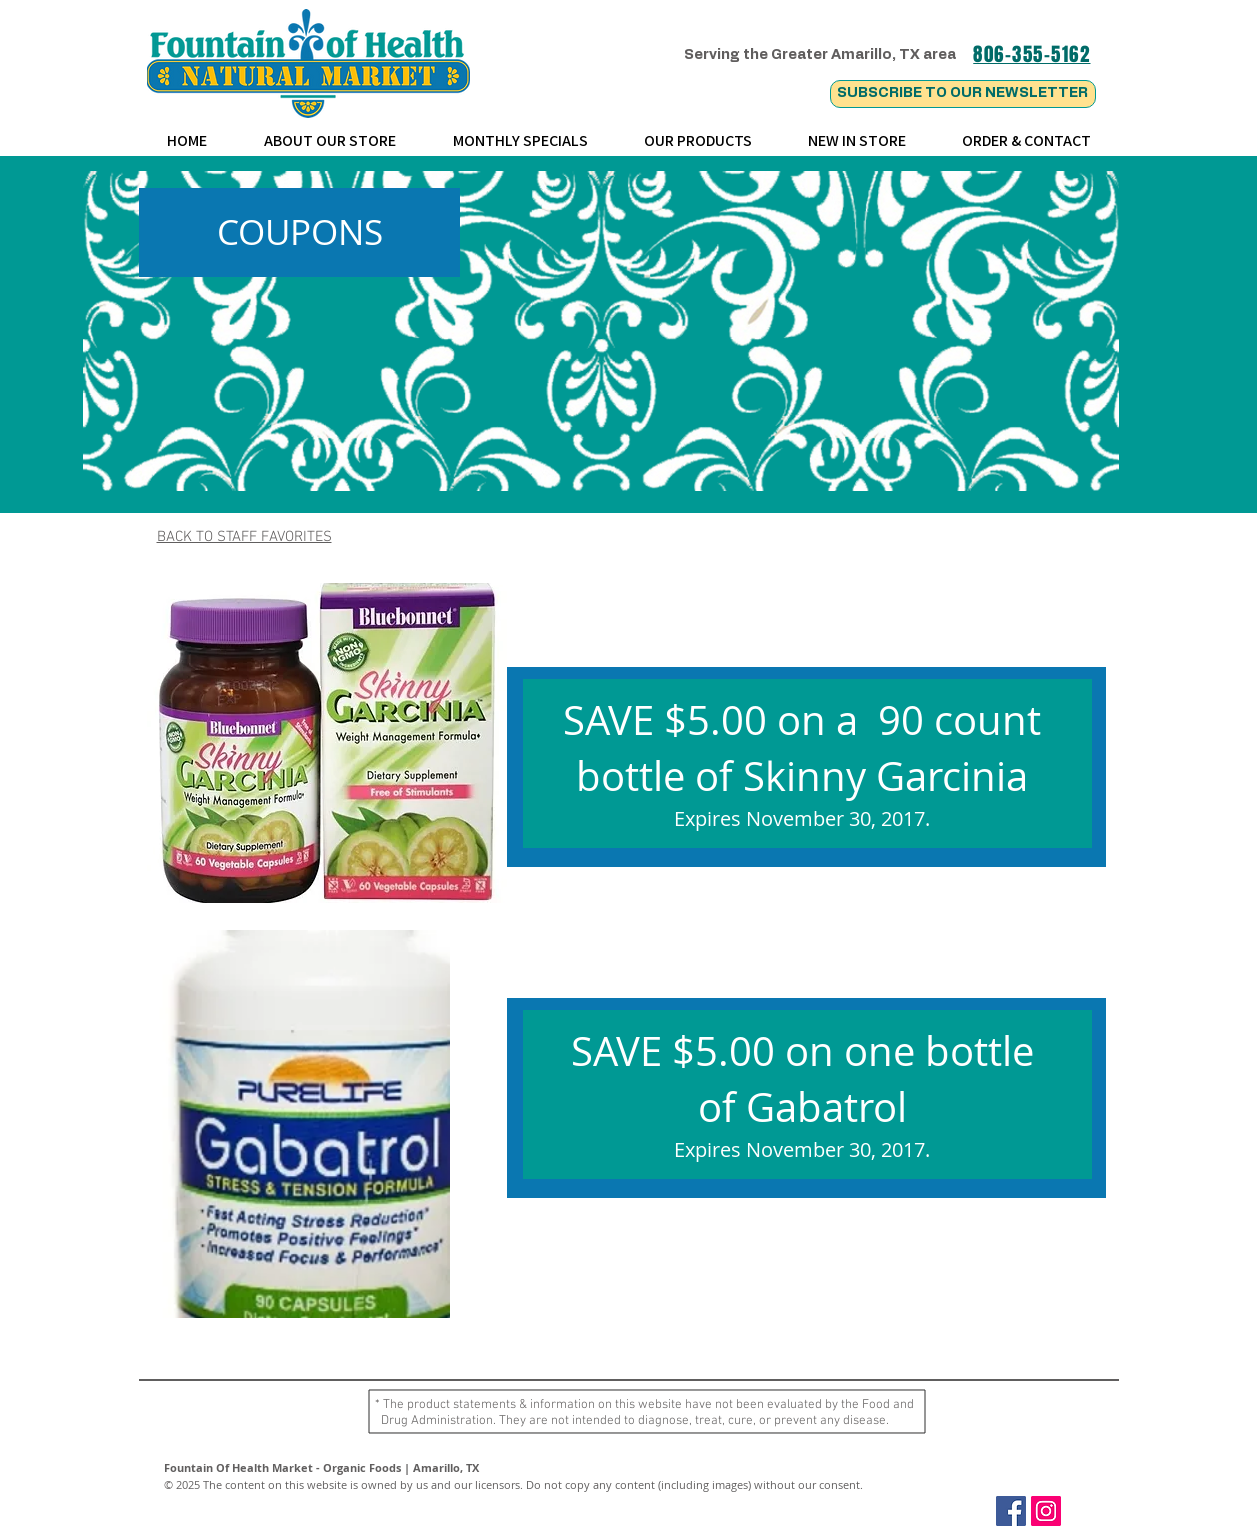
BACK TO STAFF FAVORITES (244, 537)
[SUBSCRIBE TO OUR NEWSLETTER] (963, 94)
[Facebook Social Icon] (1011, 1511)
